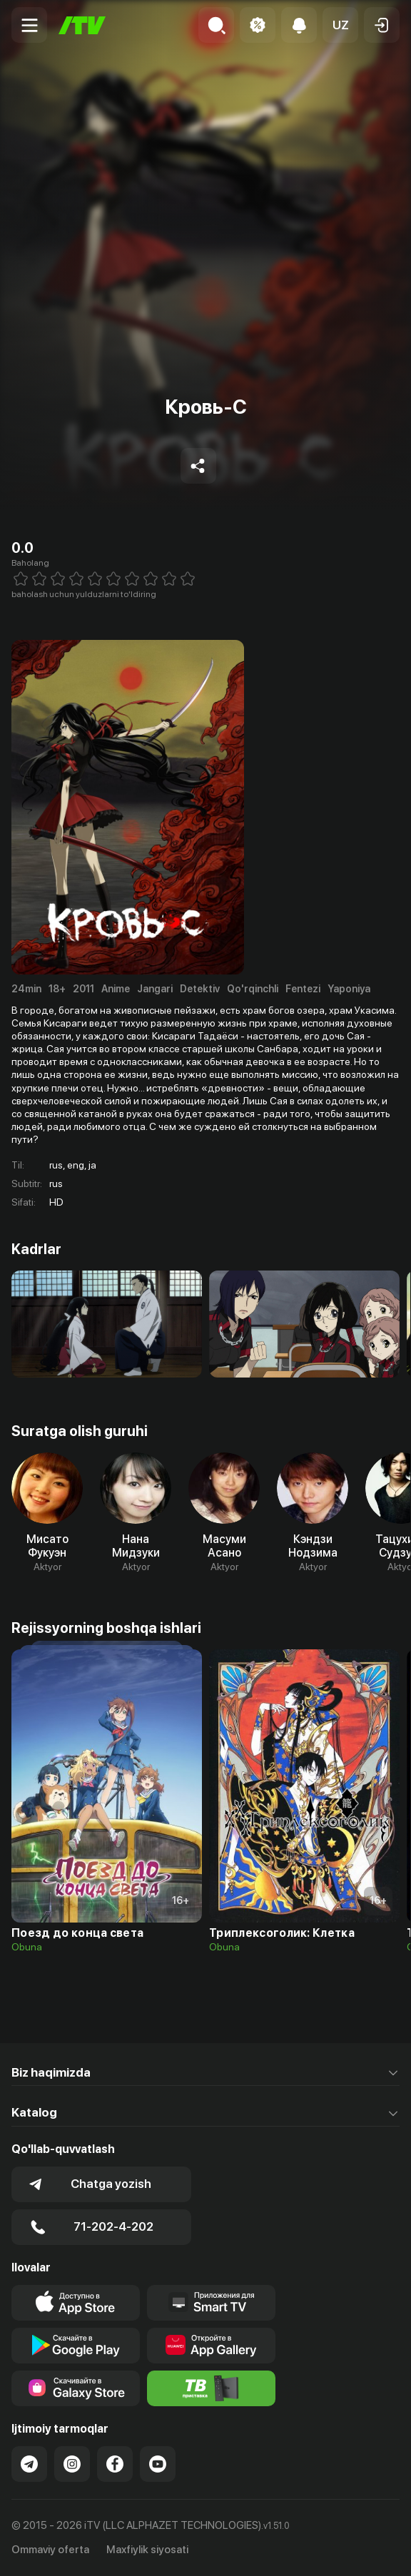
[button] (340, 25)
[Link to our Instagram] (72, 2464)
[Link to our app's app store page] (75, 2303)
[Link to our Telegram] (29, 2464)
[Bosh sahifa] (82, 25)
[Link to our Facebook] (115, 2464)
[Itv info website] (211, 2388)
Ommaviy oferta (50, 2549)
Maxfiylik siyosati (147, 2549)
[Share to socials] (198, 466)
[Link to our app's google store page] (75, 2345)
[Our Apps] (211, 2303)
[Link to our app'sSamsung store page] (75, 2388)
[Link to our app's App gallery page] (211, 2345)
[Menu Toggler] (29, 25)
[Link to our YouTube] (158, 2464)
